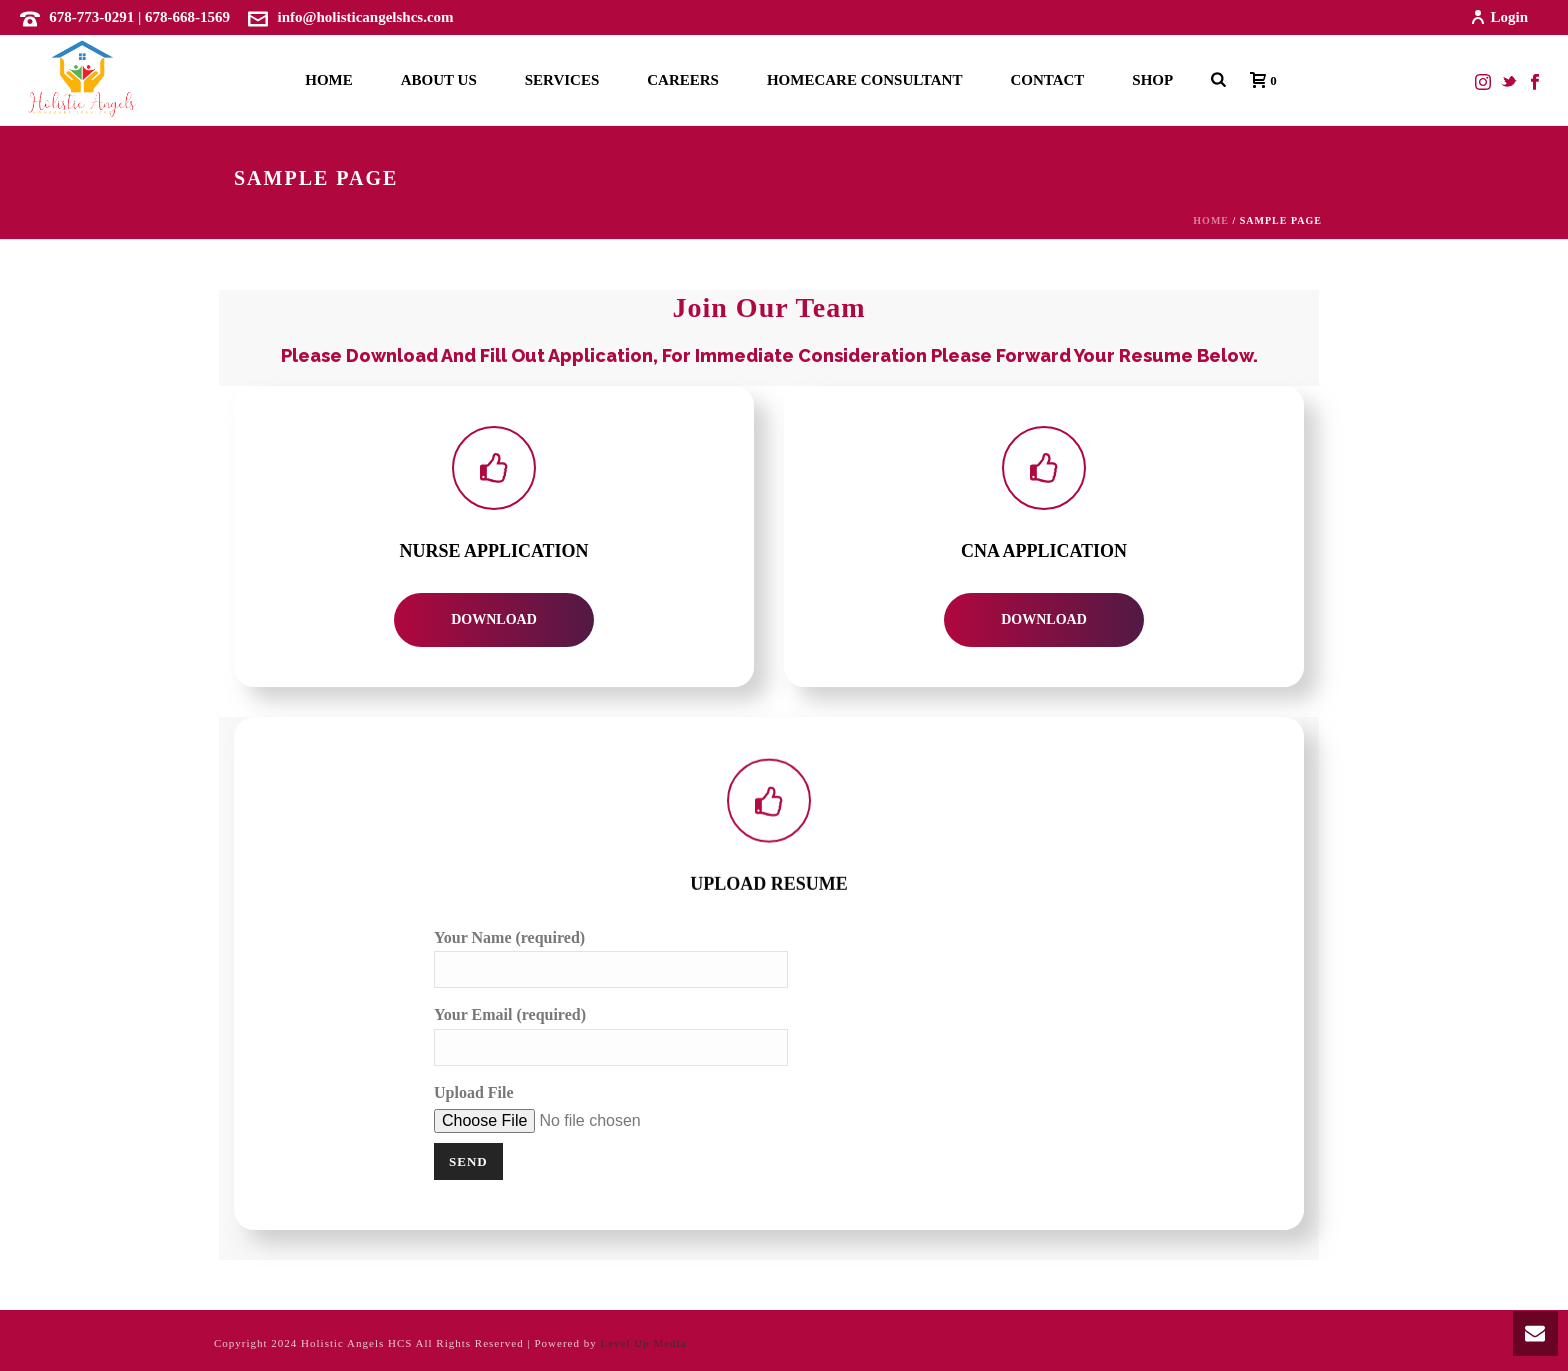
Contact (1047, 80)
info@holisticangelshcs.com (366, 17)
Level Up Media (643, 1343)
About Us (439, 80)
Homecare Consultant (864, 80)
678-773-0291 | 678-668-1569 (139, 17)
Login (1499, 17)
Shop (1152, 80)
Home (329, 80)
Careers (683, 80)
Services (562, 80)
